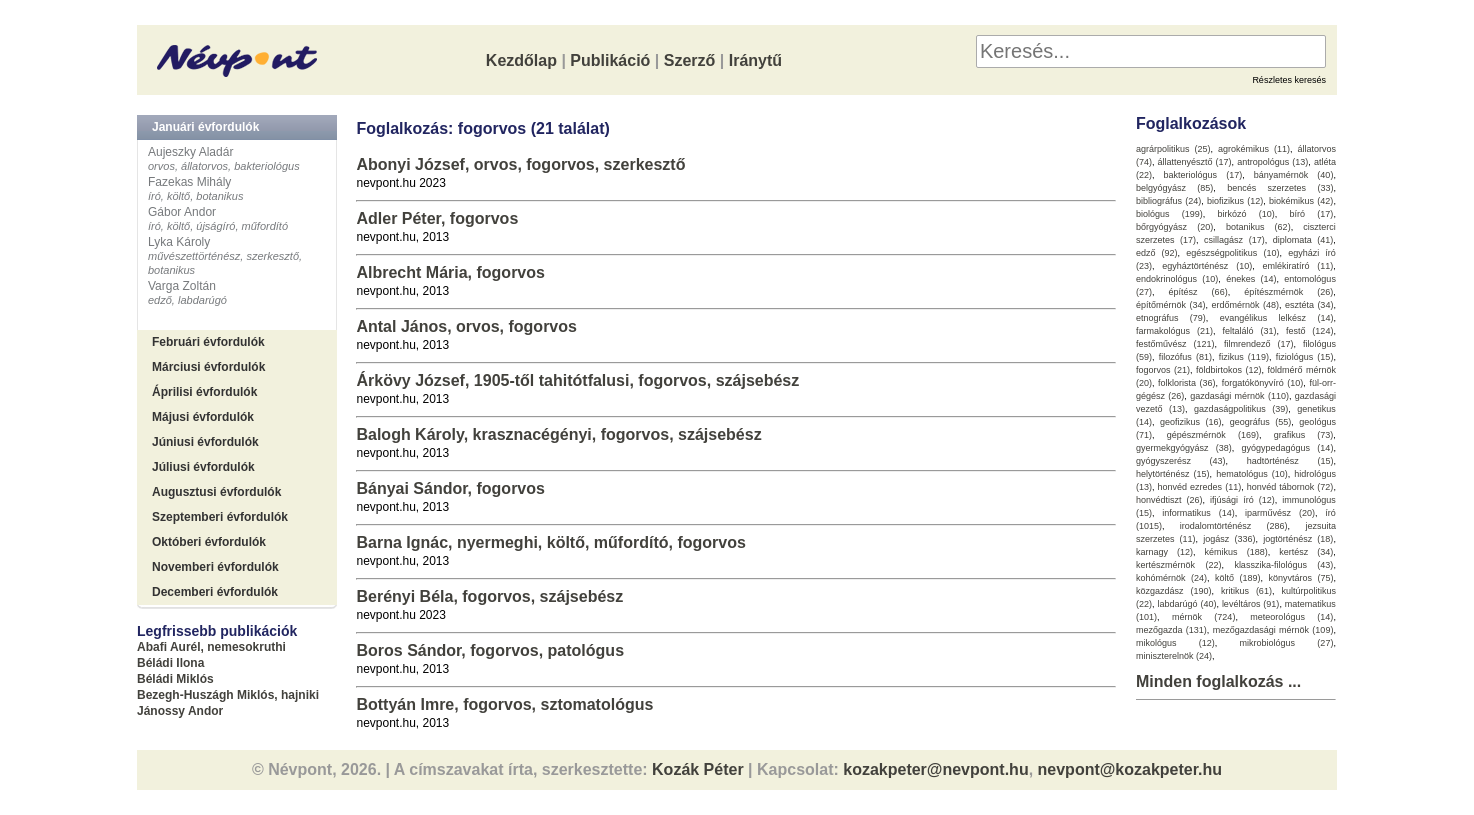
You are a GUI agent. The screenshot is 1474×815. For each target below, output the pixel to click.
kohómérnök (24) (1171, 578)
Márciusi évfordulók (208, 367)
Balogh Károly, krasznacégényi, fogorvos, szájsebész (558, 434)
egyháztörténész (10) (1207, 266)
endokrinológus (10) (1177, 279)
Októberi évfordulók (209, 542)
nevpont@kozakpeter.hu (1130, 769)
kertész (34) (1306, 552)
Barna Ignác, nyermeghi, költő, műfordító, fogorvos (550, 542)
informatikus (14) (1198, 513)
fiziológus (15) (1305, 357)
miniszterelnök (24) (1174, 656)
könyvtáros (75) (1300, 578)
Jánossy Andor (180, 711)
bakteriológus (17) (1203, 175)
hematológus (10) (1252, 474)
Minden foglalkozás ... (1218, 681)
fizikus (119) (1244, 357)
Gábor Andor (182, 212)
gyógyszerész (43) (1181, 461)
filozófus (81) (1185, 357)
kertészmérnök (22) (1179, 565)
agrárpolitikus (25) (1173, 149)
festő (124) (1310, 331)
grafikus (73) (1304, 435)
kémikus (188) (1236, 552)
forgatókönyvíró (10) (1263, 383)
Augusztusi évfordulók (216, 492)
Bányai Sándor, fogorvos (450, 488)
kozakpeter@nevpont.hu (935, 769)
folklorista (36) (1187, 383)
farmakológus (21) (1174, 331)
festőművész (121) (1175, 344)
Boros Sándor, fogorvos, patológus (490, 650)
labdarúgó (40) (1186, 604)
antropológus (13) (1272, 162)
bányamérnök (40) (1294, 175)
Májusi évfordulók (203, 417)
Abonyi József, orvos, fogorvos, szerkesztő (520, 164)
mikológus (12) (1175, 643)
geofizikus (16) (1191, 422)
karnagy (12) (1164, 552)
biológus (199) (1169, 214)
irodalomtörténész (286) (1234, 526)
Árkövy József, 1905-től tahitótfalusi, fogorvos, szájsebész (577, 380)
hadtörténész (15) (1290, 461)
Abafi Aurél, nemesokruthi (211, 647)
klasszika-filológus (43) (1283, 565)
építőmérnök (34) (1171, 305)
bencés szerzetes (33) (1280, 188)
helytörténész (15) (1173, 474)
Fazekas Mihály (189, 182)
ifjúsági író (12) (1242, 500)
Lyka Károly (179, 242)
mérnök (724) (1204, 617)
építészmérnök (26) (1288, 292)
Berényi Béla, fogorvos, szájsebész (489, 596)
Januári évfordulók (205, 127)
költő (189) (1238, 578)
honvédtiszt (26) (1169, 500)
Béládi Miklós (175, 679)
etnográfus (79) (1171, 318)
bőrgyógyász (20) (1174, 227)
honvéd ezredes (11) (1199, 487)
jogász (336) (1229, 539)
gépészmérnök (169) (1213, 435)
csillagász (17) (1234, 240)
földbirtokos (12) (1229, 370)
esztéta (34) (1309, 305)
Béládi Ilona (170, 663)
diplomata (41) (1303, 240)
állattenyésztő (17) (1195, 162)
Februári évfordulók (208, 342)
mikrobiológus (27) (1287, 643)
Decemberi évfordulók (215, 592)
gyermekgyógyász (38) (1184, 448)
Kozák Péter (698, 769)
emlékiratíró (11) (1298, 266)
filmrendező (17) (1259, 344)
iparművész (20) (1280, 513)
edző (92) (1157, 253)
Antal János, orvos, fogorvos (466, 326)
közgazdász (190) (1174, 591)
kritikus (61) (1246, 591)
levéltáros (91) (1251, 604)
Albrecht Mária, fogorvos (450, 272)
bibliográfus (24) (1168, 201)
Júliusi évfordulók (203, 467)
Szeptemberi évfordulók (220, 517)
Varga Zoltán (182, 286)
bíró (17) (1312, 214)
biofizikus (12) (1235, 201)
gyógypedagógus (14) (1288, 448)
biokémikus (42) (1301, 201)
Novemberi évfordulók (215, 567)
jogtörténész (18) (1298, 539)
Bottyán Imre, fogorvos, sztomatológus (504, 704)
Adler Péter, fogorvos (437, 218)
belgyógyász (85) (1174, 188)
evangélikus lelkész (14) (1277, 318)
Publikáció (610, 60)
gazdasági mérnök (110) (1239, 396)
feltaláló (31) (1249, 331)
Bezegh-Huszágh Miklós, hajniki (228, 695)
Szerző (690, 60)
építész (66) (1198, 292)
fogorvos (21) (1163, 370)
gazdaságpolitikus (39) (1241, 409)
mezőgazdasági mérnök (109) (1273, 630)
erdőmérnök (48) (1245, 305)
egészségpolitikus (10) (1232, 253)
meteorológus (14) (1291, 617)
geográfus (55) (1261, 422)
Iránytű (755, 60)
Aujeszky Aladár (190, 152)
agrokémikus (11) (1254, 149)
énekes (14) (1251, 279)
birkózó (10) (1246, 214)
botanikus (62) (1258, 227)
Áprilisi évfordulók (204, 392)
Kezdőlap (521, 60)
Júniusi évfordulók (205, 442)
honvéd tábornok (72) (1290, 487)
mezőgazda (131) (1171, 630)
